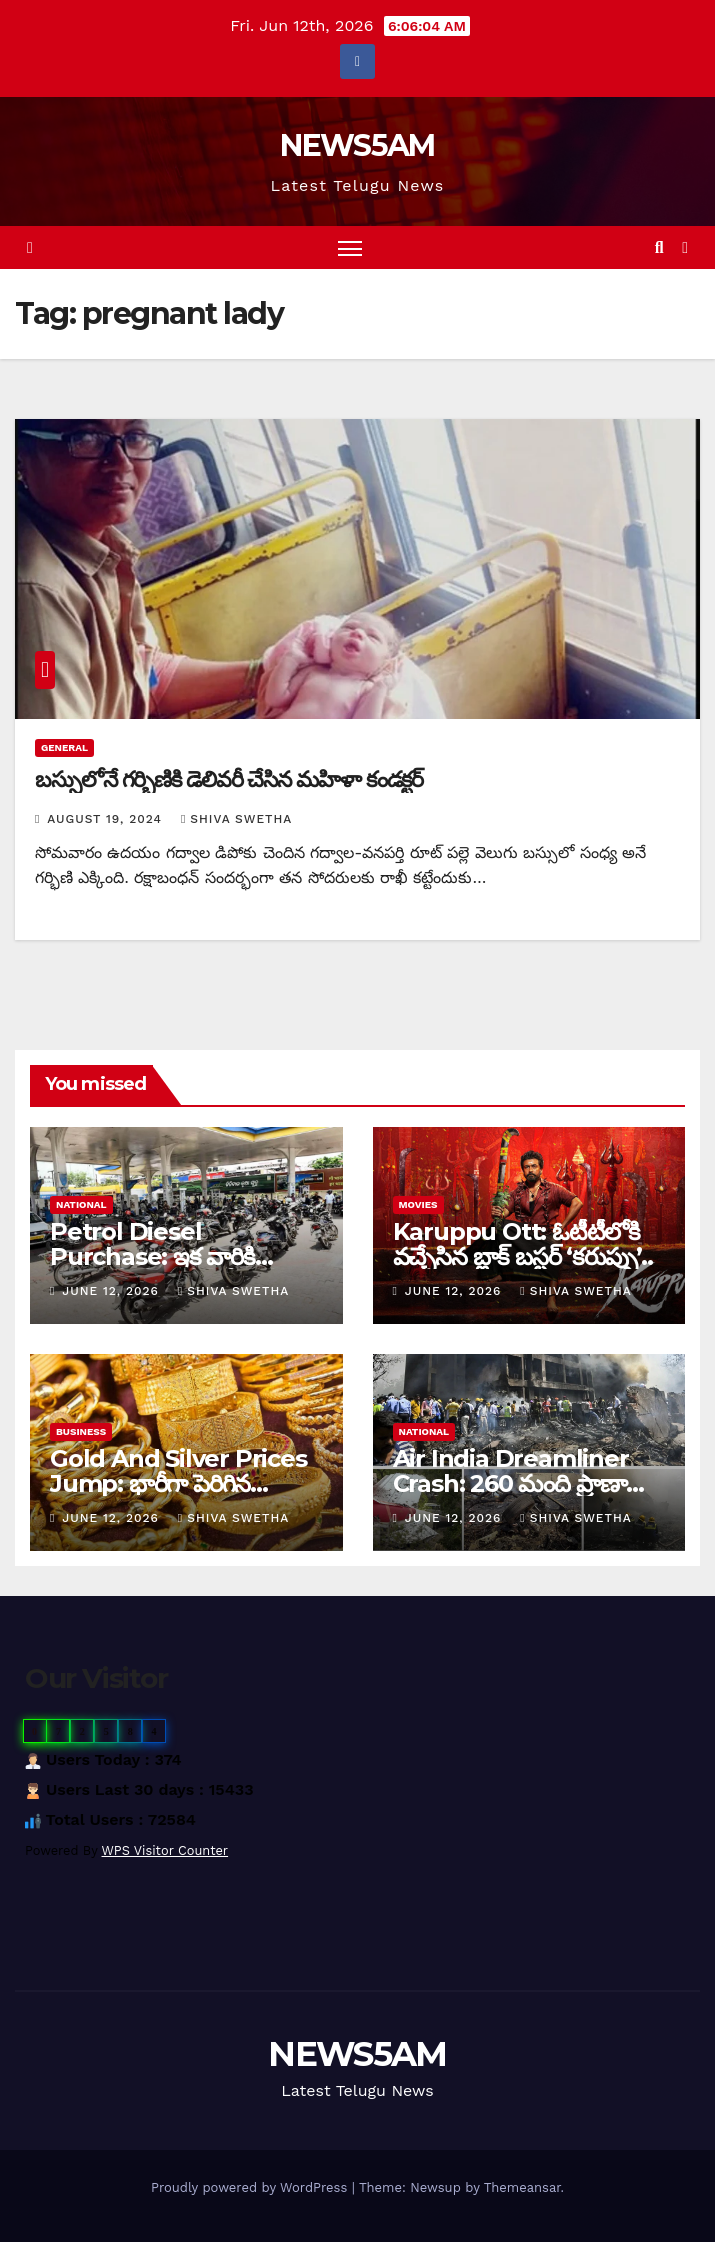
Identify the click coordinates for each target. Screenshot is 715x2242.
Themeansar (522, 2187)
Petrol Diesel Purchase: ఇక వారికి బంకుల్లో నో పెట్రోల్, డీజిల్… (169, 1256)
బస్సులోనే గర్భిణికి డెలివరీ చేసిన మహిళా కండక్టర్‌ (229, 779)
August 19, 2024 (107, 819)
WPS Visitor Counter (165, 1850)
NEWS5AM (357, 145)
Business (81, 1431)
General (64, 747)
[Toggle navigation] (350, 247)
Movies (418, 1204)
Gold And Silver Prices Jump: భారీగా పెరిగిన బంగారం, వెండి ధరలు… (178, 1483)
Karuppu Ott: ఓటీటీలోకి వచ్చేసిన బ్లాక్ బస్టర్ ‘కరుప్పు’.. (523, 1244)
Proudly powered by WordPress (251, 2187)
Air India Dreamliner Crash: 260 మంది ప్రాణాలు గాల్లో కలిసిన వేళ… (522, 1483)
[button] (659, 247)
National (81, 1204)
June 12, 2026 (113, 1291)
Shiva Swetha (236, 819)
